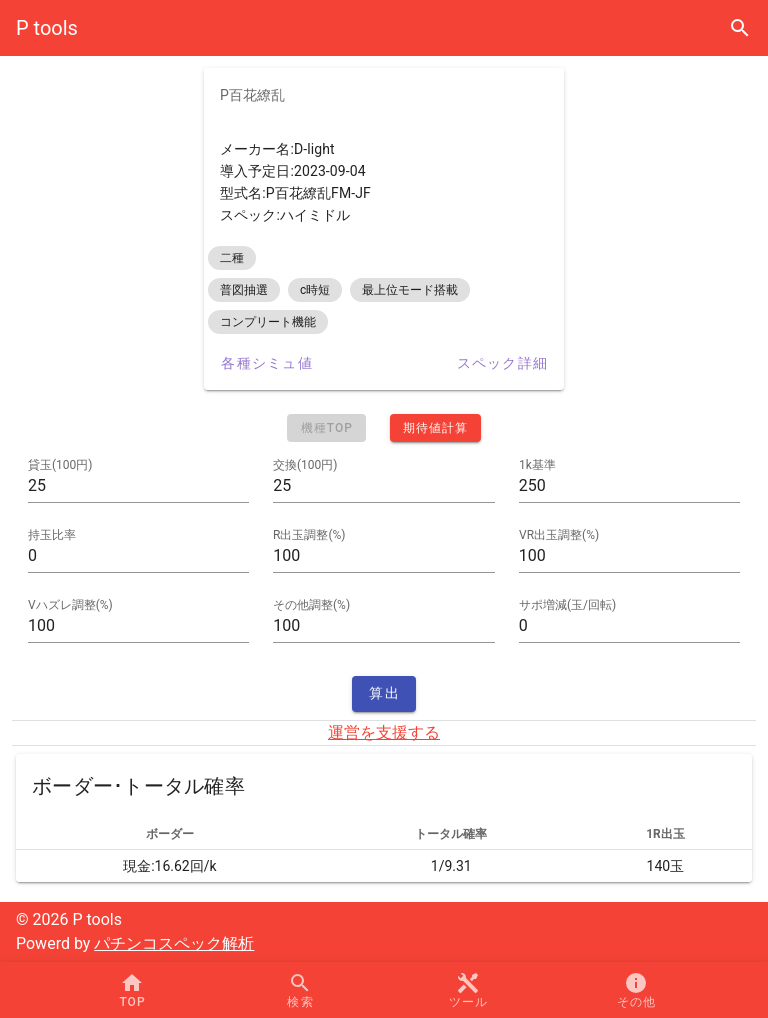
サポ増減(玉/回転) (567, 605)
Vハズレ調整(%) (70, 605)
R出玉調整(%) (309, 535)
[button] (468, 990)
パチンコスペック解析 (174, 943)
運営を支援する (384, 732)
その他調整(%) (311, 605)
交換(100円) (305, 465)
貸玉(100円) (60, 465)
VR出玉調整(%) (559, 535)
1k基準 (537, 465)
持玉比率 (52, 535)
